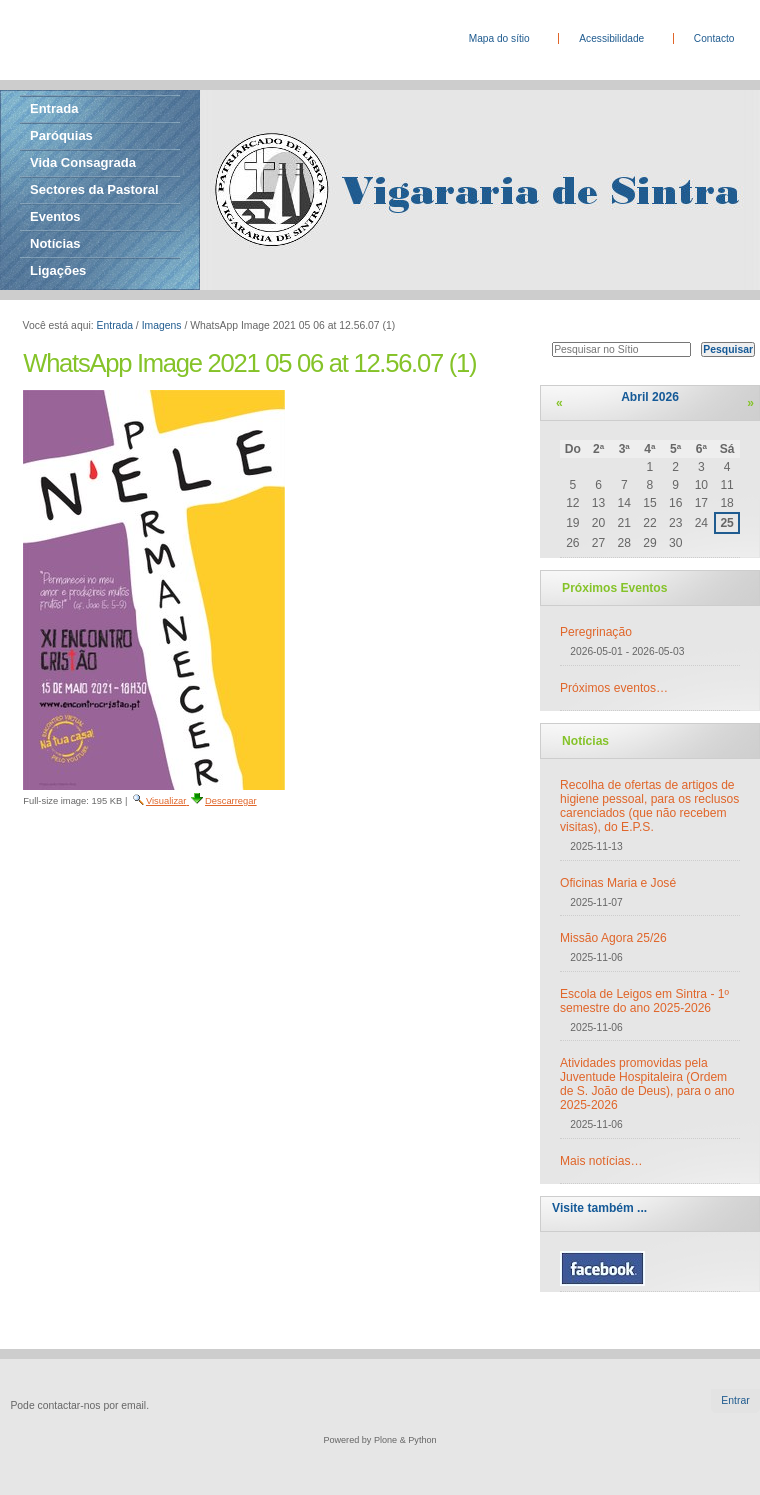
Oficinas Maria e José (618, 883)
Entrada (54, 108)
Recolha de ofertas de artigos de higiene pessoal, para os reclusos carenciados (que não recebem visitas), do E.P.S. (649, 806)
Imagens (162, 325)
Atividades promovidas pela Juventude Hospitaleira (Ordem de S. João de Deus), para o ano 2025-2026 (647, 1084)
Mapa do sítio (499, 38)
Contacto (714, 38)
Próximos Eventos (614, 588)
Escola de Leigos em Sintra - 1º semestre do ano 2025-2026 (644, 1001)
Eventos (55, 216)
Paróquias (61, 135)
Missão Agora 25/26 (613, 938)
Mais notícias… (601, 1161)
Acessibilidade (611, 38)
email (133, 1405)
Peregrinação (596, 632)
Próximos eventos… (614, 688)
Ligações (58, 270)
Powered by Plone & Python (379, 1440)
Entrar (735, 1400)
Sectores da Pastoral (94, 189)
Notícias (55, 243)
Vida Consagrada (83, 162)
